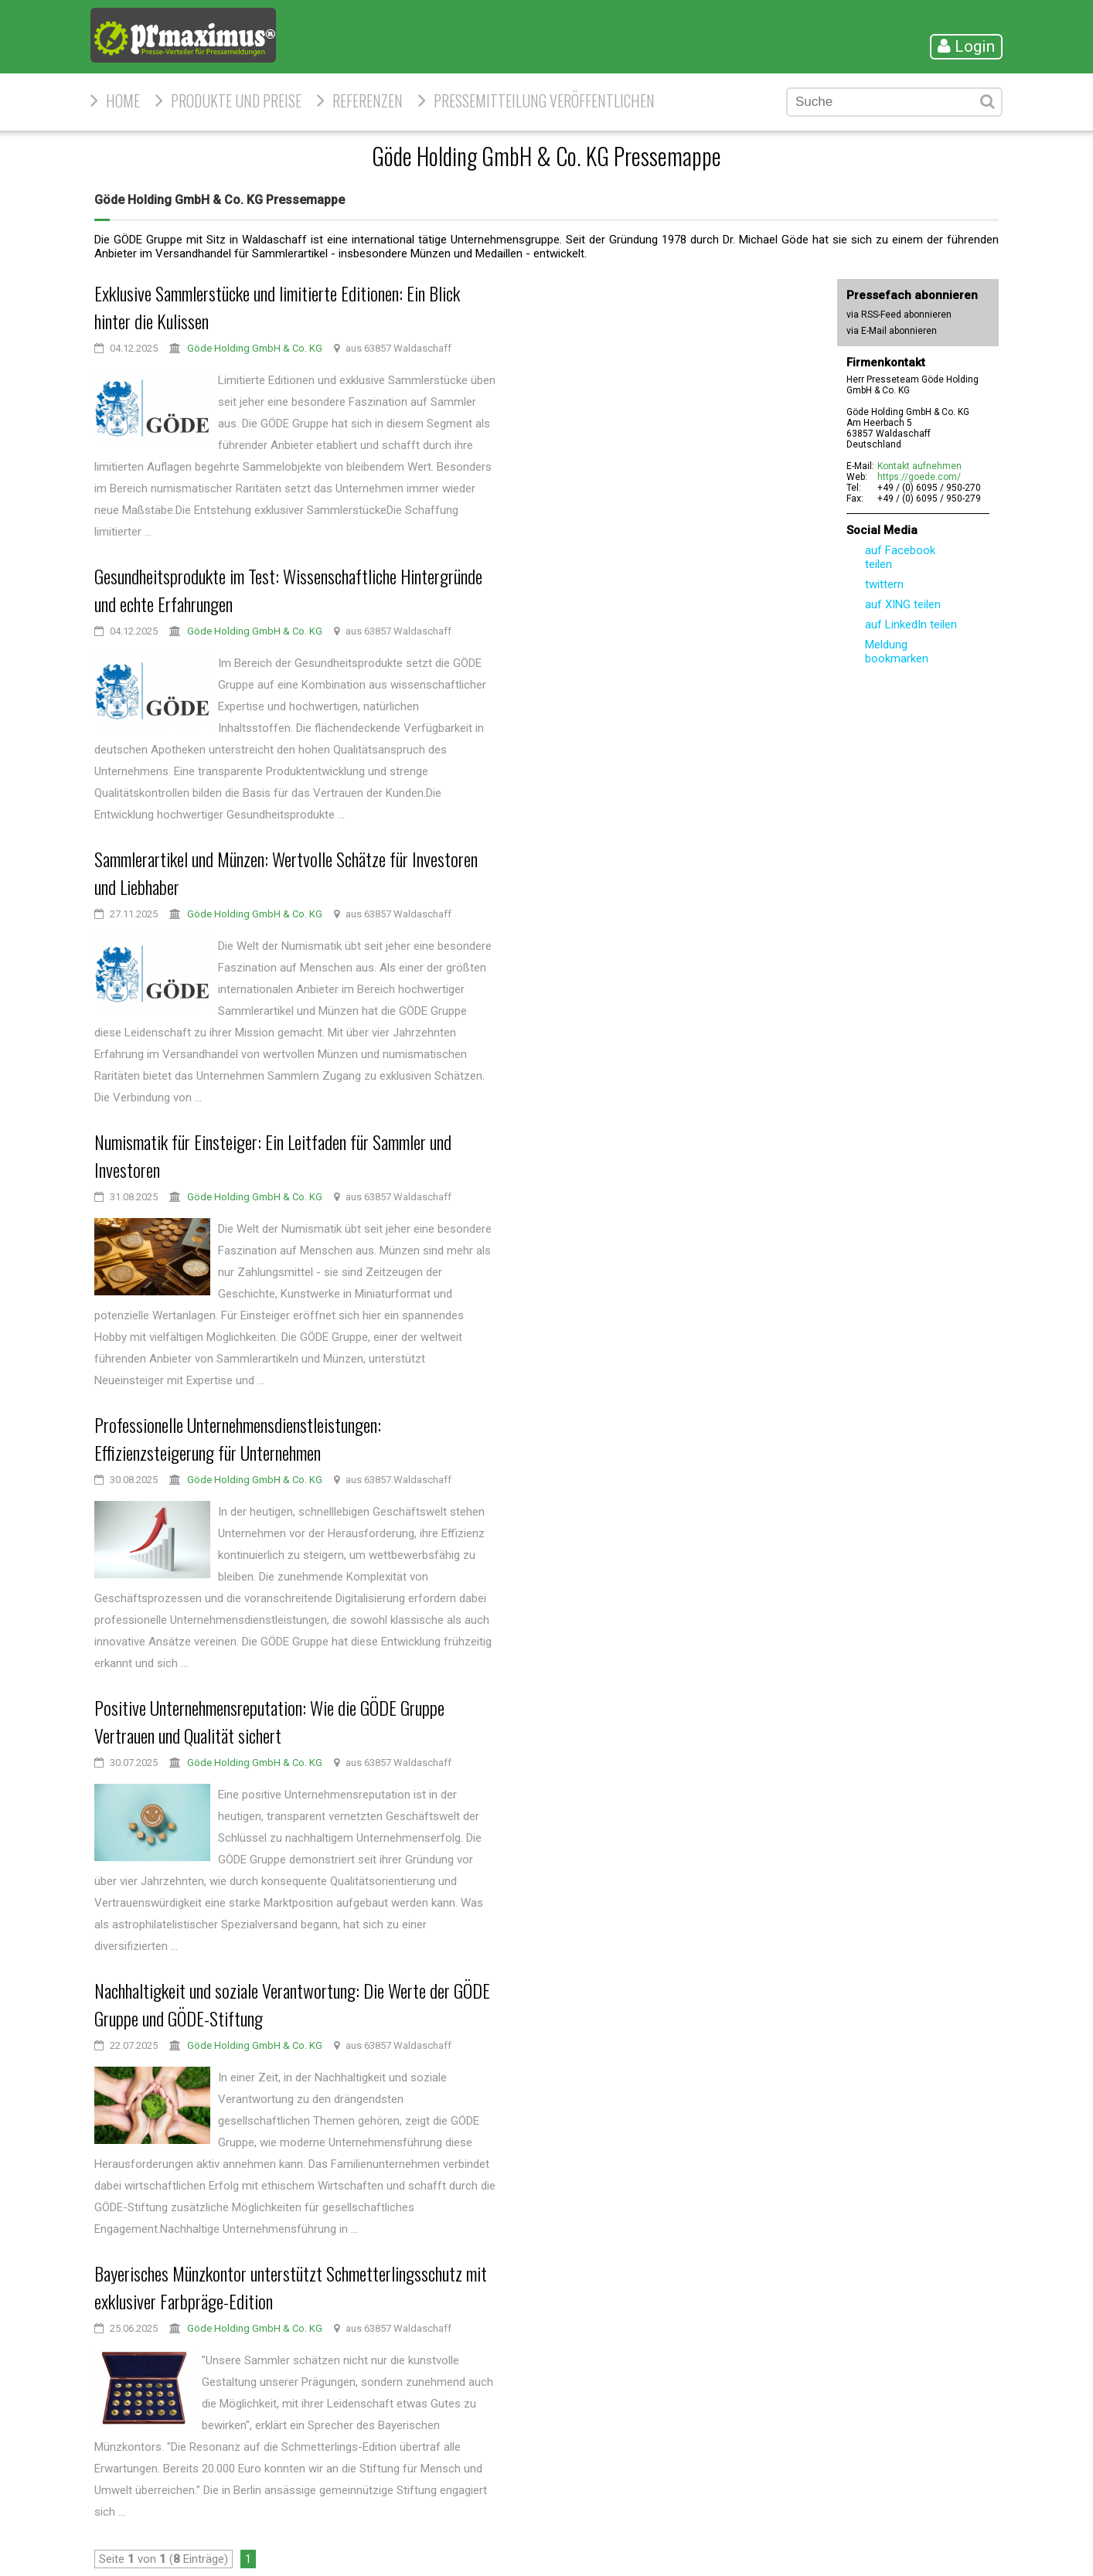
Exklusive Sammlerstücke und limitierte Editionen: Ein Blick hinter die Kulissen (277, 307)
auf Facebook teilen (900, 557)
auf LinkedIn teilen (911, 624)
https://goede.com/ (919, 476)
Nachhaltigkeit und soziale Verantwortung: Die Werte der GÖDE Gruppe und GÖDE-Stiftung (292, 2004)
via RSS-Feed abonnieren (899, 314)
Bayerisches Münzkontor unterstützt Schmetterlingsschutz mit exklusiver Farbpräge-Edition (290, 2287)
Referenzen (367, 100)
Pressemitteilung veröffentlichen (544, 100)
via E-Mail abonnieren (891, 330)
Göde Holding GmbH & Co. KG (254, 348)
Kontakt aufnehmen (919, 466)
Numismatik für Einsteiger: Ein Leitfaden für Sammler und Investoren (272, 1155)
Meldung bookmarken (896, 651)
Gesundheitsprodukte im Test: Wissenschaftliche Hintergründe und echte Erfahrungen (288, 590)
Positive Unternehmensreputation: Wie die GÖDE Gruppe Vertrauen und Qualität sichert (269, 1721)
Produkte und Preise (236, 100)
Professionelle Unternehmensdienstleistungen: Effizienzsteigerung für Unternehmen (237, 1438)
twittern (884, 584)
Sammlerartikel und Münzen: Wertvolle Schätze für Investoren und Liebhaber (286, 872)
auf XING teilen (903, 604)
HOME (123, 100)
